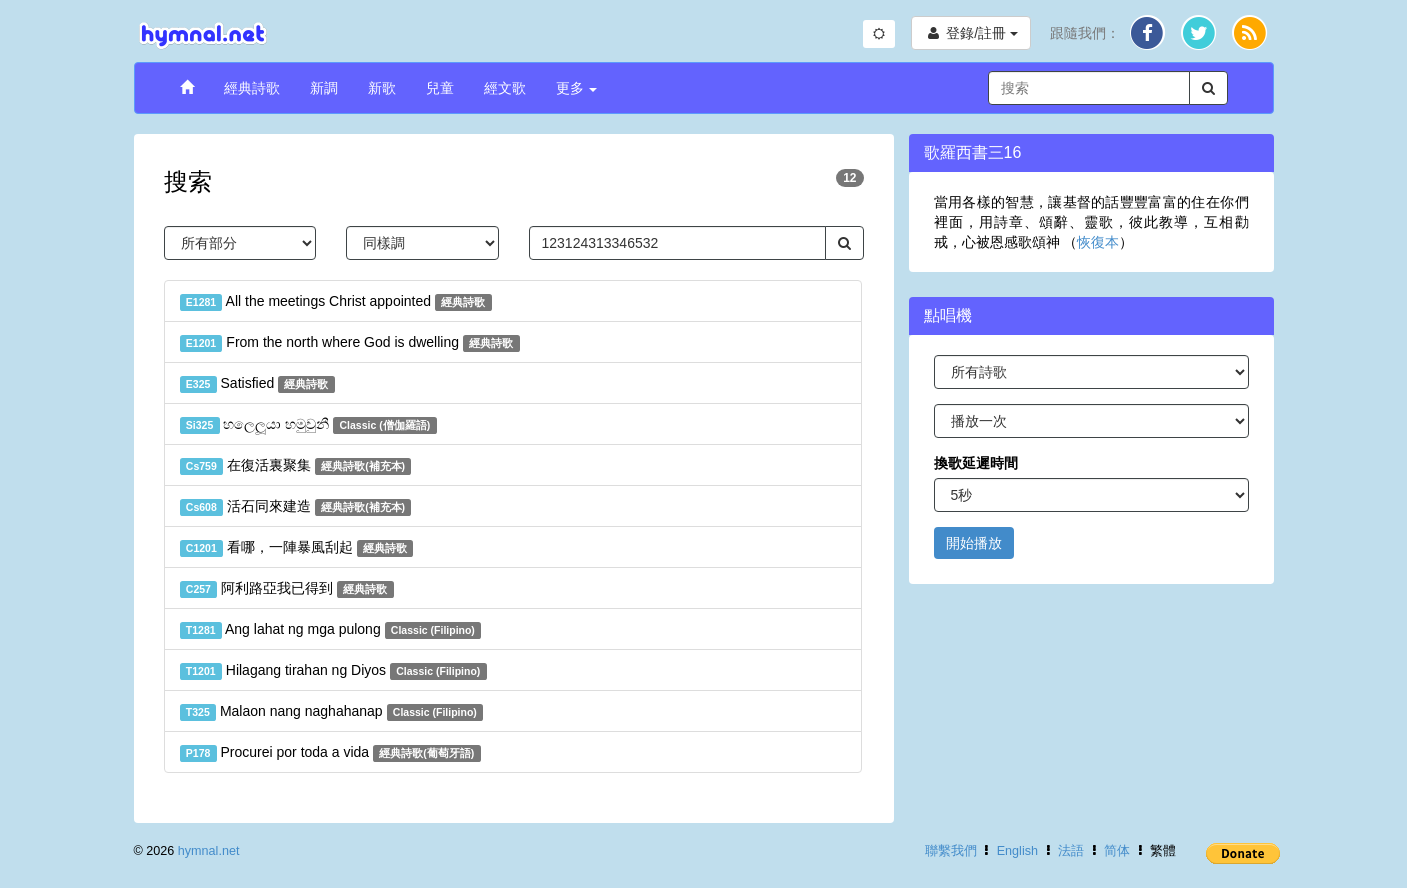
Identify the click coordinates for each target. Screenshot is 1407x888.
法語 (1071, 851)
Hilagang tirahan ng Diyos (333, 671)
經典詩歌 (252, 88)
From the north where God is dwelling (350, 343)
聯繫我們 (951, 851)
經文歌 (505, 88)
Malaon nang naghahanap (332, 712)
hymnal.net (209, 851)
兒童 (440, 88)
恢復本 (1098, 242)
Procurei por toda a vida (330, 753)
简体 (1117, 851)
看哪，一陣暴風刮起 (297, 548)
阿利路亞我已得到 (287, 589)
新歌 (382, 88)
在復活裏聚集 (296, 466)
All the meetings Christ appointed (336, 302)
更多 (577, 88)
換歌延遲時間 (976, 463)
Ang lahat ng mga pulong (331, 630)
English (1017, 851)
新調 (324, 88)
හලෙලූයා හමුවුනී (308, 425)
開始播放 (974, 543)
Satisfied (257, 384)
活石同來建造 (296, 507)
